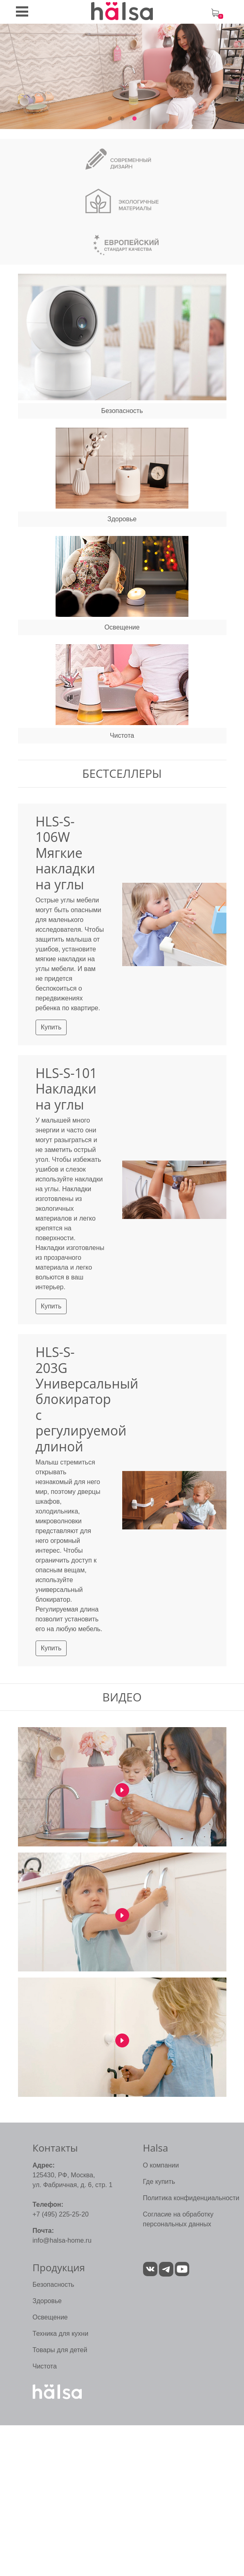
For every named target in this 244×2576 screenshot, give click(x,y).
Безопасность (53, 2284)
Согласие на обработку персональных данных (178, 2219)
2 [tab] (122, 119)
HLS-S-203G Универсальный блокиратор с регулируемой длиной (87, 1399)
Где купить (159, 2181)
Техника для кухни (61, 2333)
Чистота (45, 2366)
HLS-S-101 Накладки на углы (66, 1088)
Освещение (50, 2317)
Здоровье (47, 2300)
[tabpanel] (122, 76)
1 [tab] (110, 119)
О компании (161, 2165)
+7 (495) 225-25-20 (61, 2214)
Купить (51, 1027)
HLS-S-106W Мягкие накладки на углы (65, 853)
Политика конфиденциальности (191, 2197)
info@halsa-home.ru (62, 2240)
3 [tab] (134, 119)
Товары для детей (60, 2349)
